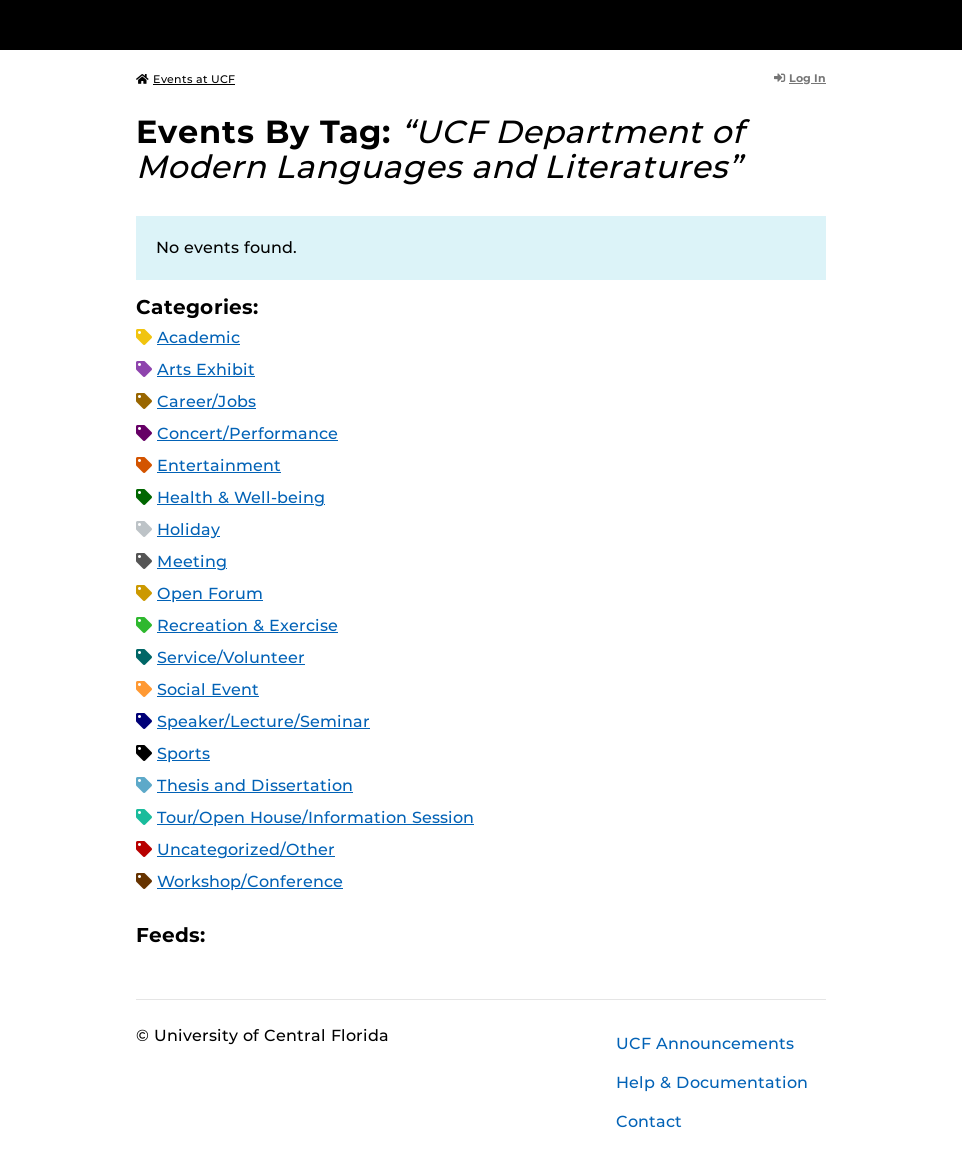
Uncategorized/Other (246, 849)
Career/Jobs (206, 401)
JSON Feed (367, 934)
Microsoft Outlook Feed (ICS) (265, 934)
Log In (800, 78)
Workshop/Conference (250, 881)
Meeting (192, 561)
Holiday (188, 529)
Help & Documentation (712, 1082)
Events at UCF (185, 79)
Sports (183, 753)
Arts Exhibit (206, 369)
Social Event (208, 689)
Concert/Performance (247, 433)
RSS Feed (299, 934)
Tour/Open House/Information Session (315, 817)
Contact (649, 1121)
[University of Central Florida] (269, 24)
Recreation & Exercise (247, 625)
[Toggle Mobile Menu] (821, 23)
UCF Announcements (705, 1043)
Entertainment (219, 465)
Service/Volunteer (231, 657)
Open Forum (210, 593)
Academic (198, 337)
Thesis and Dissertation (255, 785)
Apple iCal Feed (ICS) (231, 934)
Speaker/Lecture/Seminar (263, 721)
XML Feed (333, 934)
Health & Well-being (241, 497)
